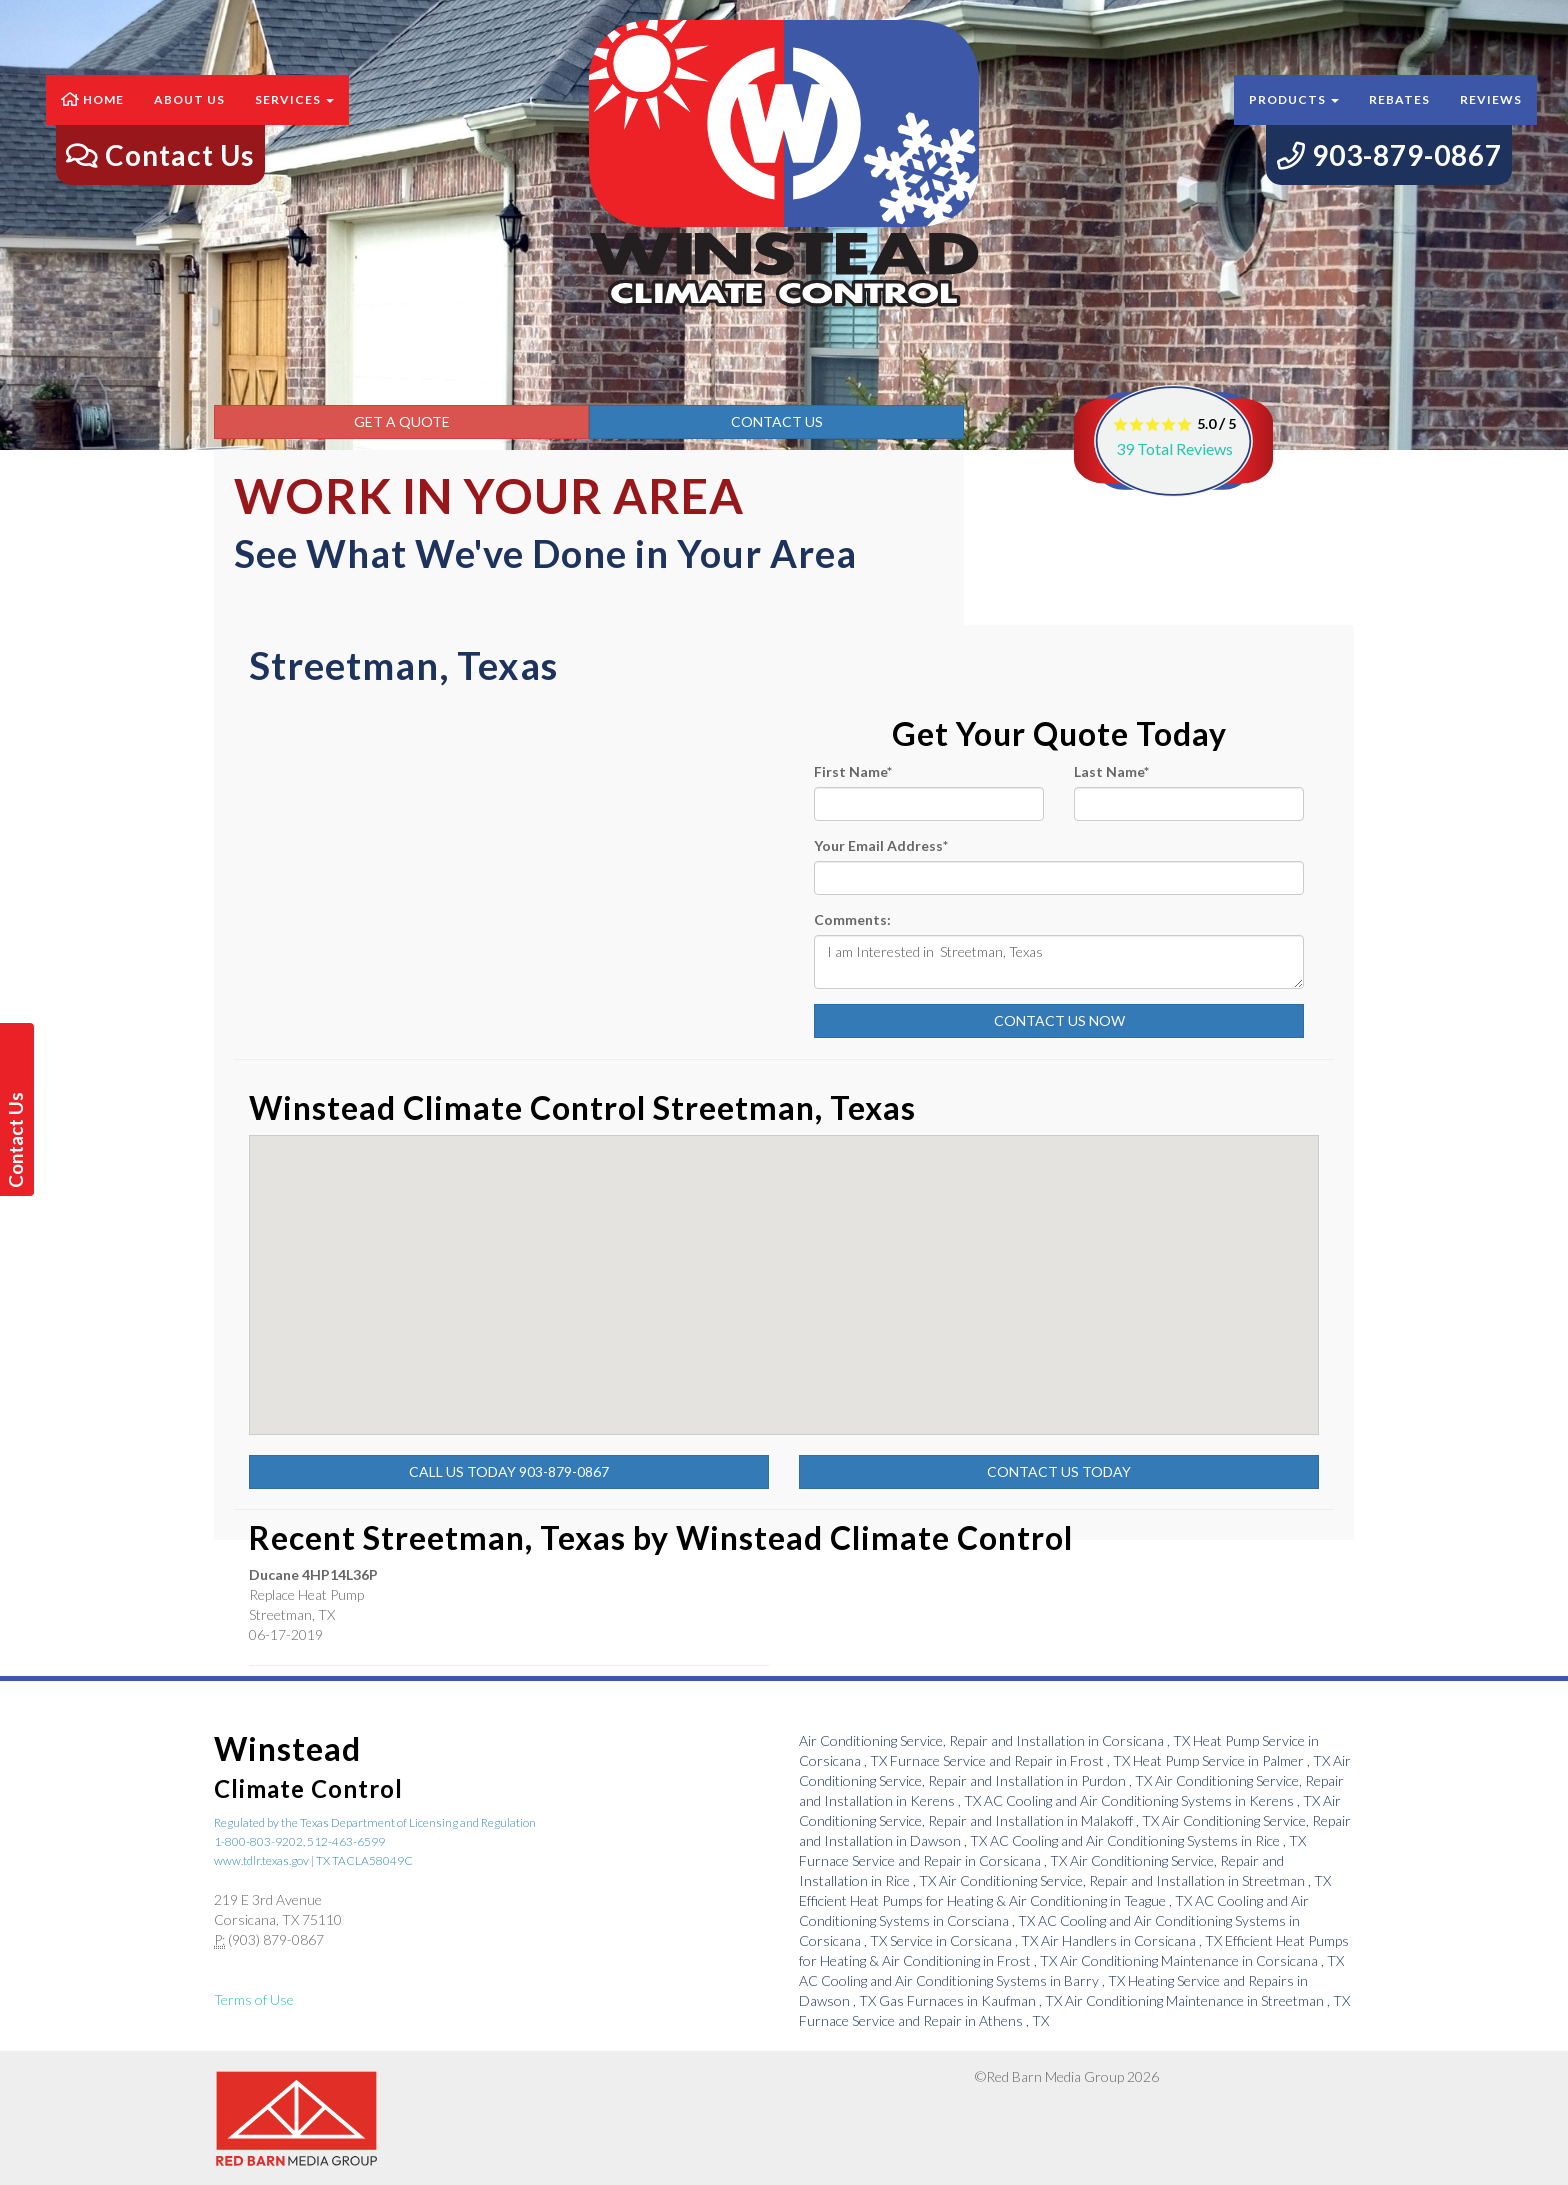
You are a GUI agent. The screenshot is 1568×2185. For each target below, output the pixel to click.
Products (1294, 119)
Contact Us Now (1059, 1020)
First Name (853, 771)
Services (294, 119)
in (996, 1740)
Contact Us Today (1059, 1471)
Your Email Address (881, 845)
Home (92, 119)
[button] (1019, 1402)
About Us (189, 119)
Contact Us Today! (19, 1140)
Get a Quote (402, 421)
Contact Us (777, 421)
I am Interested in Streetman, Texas (1059, 962)
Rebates (1399, 119)
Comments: (852, 919)
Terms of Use (254, 1999)
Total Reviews (1174, 448)
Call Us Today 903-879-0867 (509, 1471)
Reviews (1491, 119)
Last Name (1111, 771)
